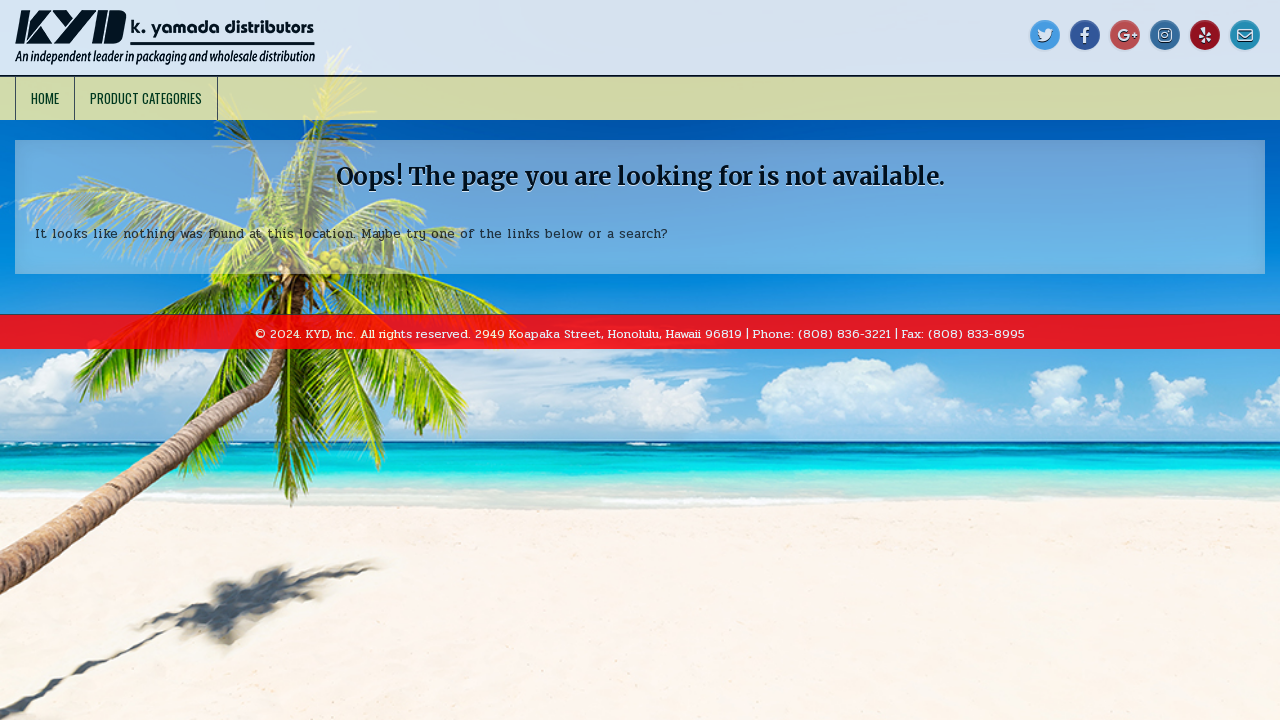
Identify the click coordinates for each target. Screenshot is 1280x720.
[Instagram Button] (1165, 35)
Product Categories (146, 98)
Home (45, 98)
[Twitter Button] (1045, 35)
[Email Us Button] (1245, 35)
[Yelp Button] (1205, 35)
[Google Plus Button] (1125, 35)
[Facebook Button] (1085, 35)
